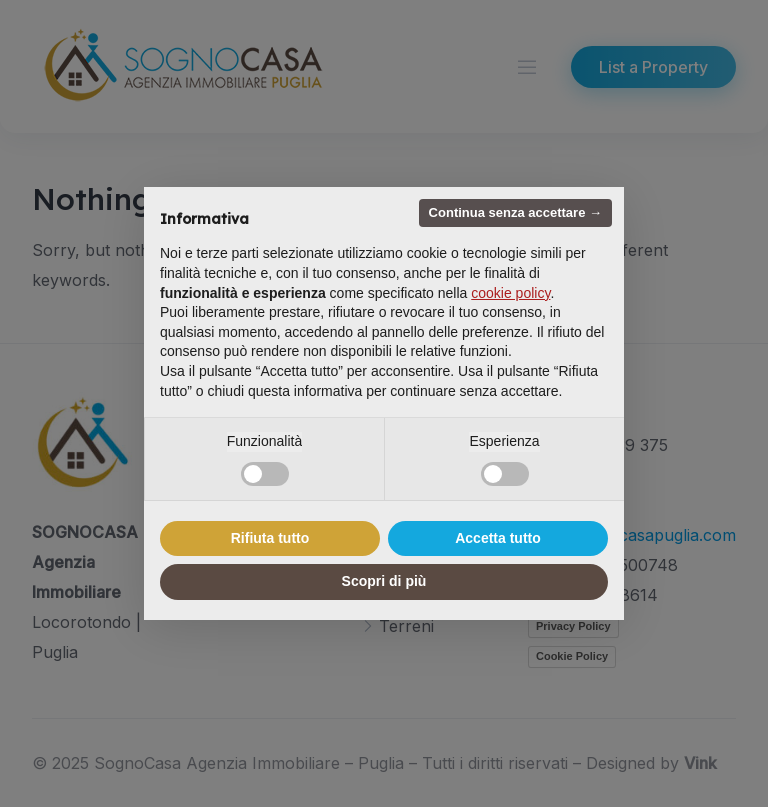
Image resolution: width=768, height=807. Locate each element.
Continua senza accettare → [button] (515, 212)
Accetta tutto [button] (498, 538)
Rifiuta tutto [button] (270, 538)
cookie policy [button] (510, 293)
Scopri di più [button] (384, 581)
